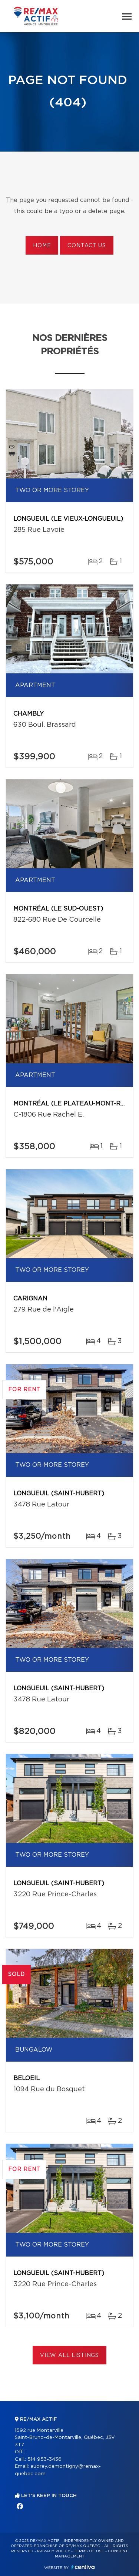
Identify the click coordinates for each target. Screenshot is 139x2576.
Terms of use (89, 2551)
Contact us (86, 245)
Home (42, 245)
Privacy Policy (53, 2551)
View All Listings (69, 2355)
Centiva (83, 2567)
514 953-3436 (44, 2459)
